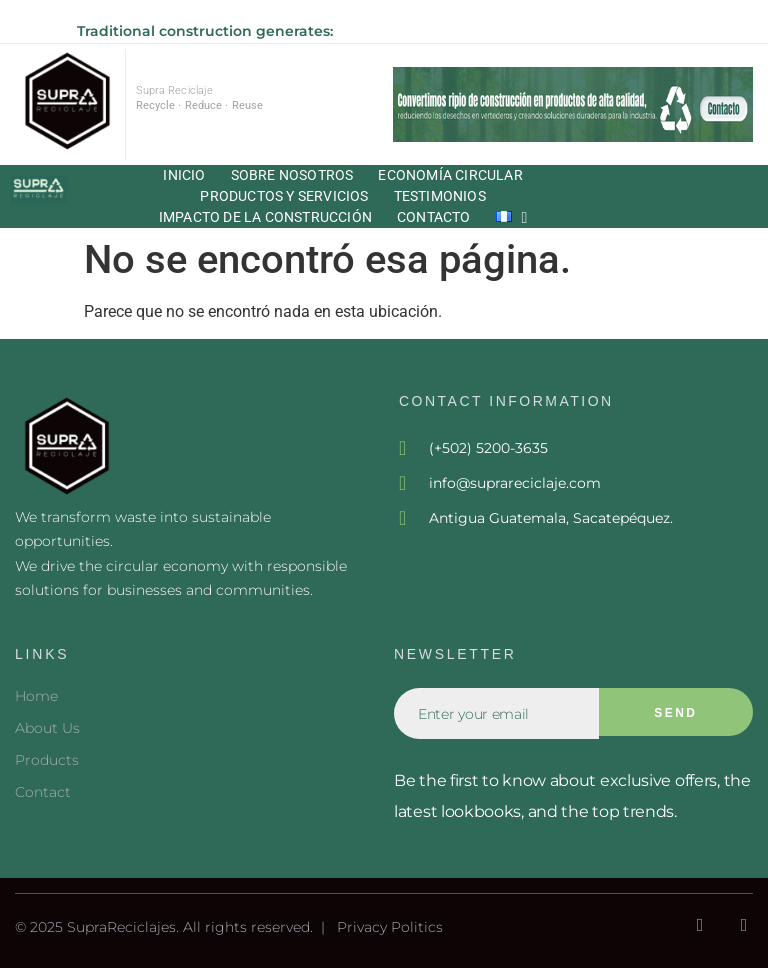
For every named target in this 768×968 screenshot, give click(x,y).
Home (36, 696)
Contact (43, 792)
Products (47, 760)
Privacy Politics (390, 927)
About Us (47, 728)
